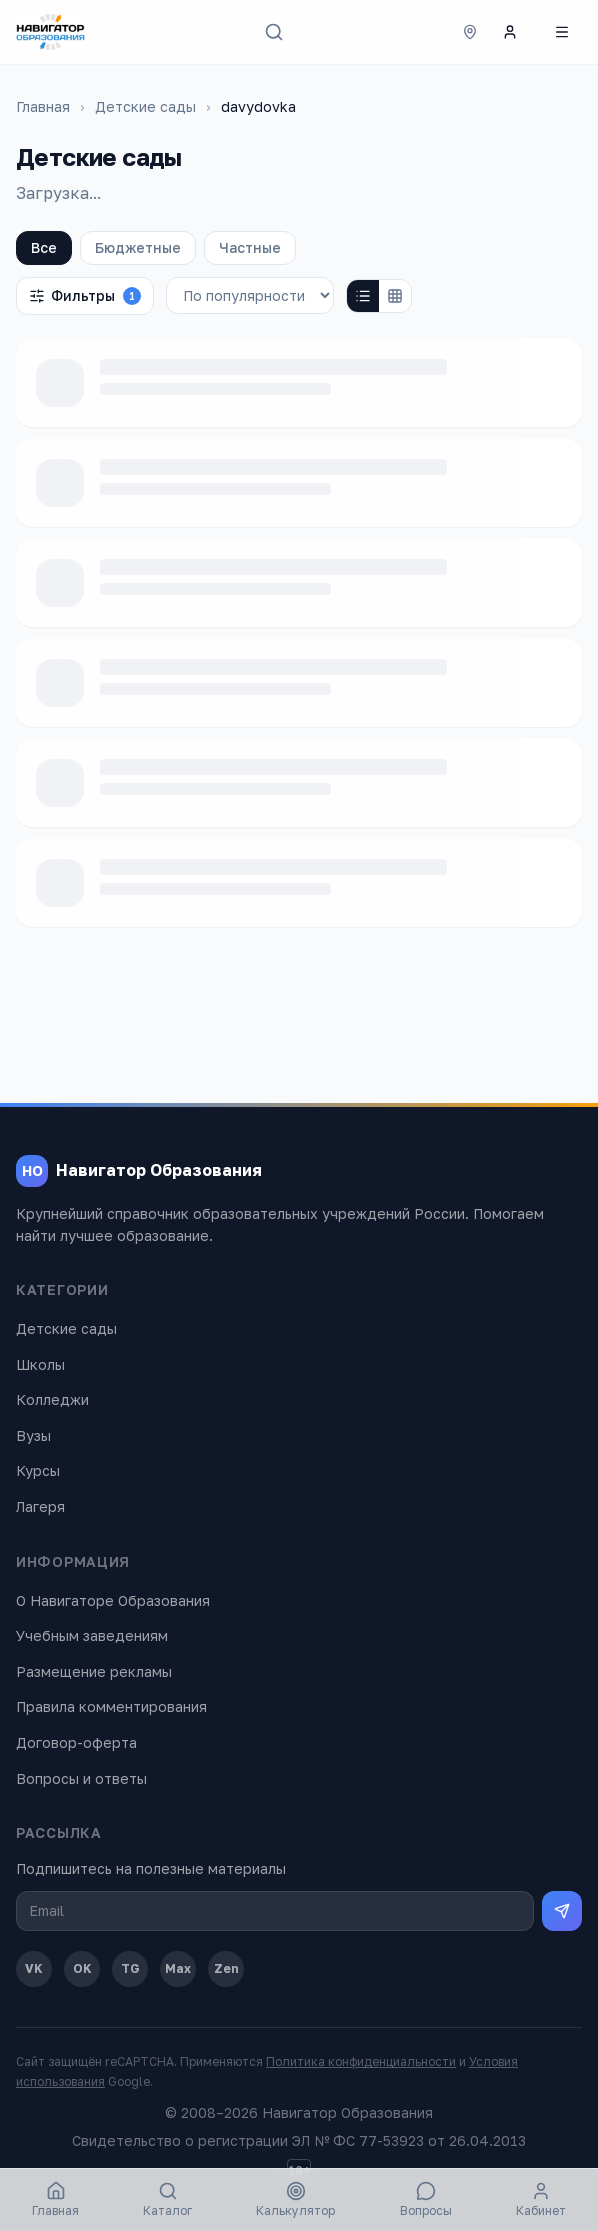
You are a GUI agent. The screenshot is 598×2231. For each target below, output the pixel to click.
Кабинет (541, 2199)
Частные (250, 247)
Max (178, 1968)
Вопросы (426, 2199)
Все (44, 247)
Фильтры (85, 296)
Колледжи (52, 1399)
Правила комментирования (111, 1706)
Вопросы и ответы (81, 1778)
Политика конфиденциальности (361, 2061)
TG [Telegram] (130, 1968)
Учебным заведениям (92, 1635)
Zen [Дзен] (226, 1968)
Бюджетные (138, 247)
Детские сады (145, 106)
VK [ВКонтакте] (34, 1968)
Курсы (38, 1470)
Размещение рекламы (94, 1671)
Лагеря (40, 1506)
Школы (40, 1364)
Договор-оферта (76, 1742)
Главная (43, 106)
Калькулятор (295, 2199)
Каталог (167, 2199)
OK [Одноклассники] (82, 1968)
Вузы (33, 1435)
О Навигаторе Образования (113, 1600)
